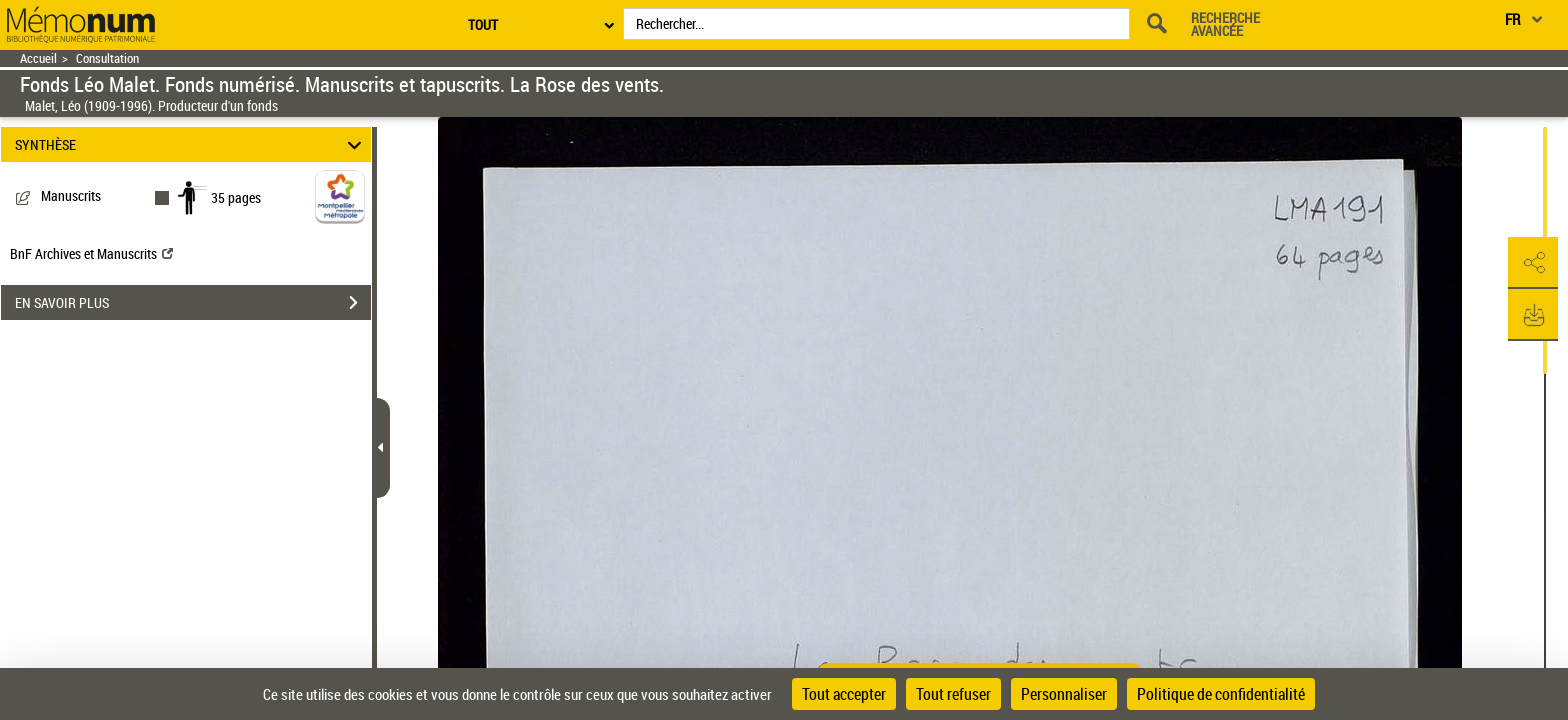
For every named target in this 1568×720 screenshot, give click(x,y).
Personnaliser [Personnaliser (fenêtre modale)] (1064, 694)
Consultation (107, 58)
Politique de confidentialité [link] (1221, 694)
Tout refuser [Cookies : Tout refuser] (953, 694)
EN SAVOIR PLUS (193, 303)
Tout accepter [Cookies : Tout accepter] (844, 694)
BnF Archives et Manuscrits (91, 253)
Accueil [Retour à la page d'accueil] (38, 58)
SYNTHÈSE (191, 144)
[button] (1533, 263)
